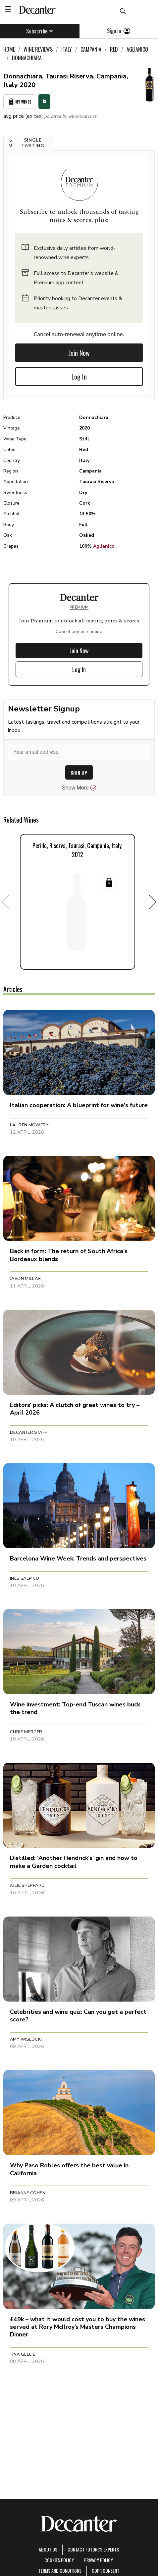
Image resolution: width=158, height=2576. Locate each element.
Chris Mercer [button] (26, 1732)
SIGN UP (79, 772)
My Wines (19, 102)
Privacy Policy (98, 2559)
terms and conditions (59, 2570)
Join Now (79, 353)
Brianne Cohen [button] (27, 2193)
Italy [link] (66, 49)
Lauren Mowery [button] (29, 1125)
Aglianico (104, 546)
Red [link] (114, 49)
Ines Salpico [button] (24, 1578)
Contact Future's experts (93, 2549)
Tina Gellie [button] (22, 2354)
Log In (79, 377)
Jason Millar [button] (25, 1279)
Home (9, 49)
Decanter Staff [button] (28, 1432)
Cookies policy (59, 2559)
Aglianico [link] (137, 49)
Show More (79, 788)
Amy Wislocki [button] (26, 2039)
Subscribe (39, 31)
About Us (48, 2549)
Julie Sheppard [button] (27, 1885)
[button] (28, 143)
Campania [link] (90, 49)
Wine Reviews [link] (38, 49)
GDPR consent (105, 2570)
